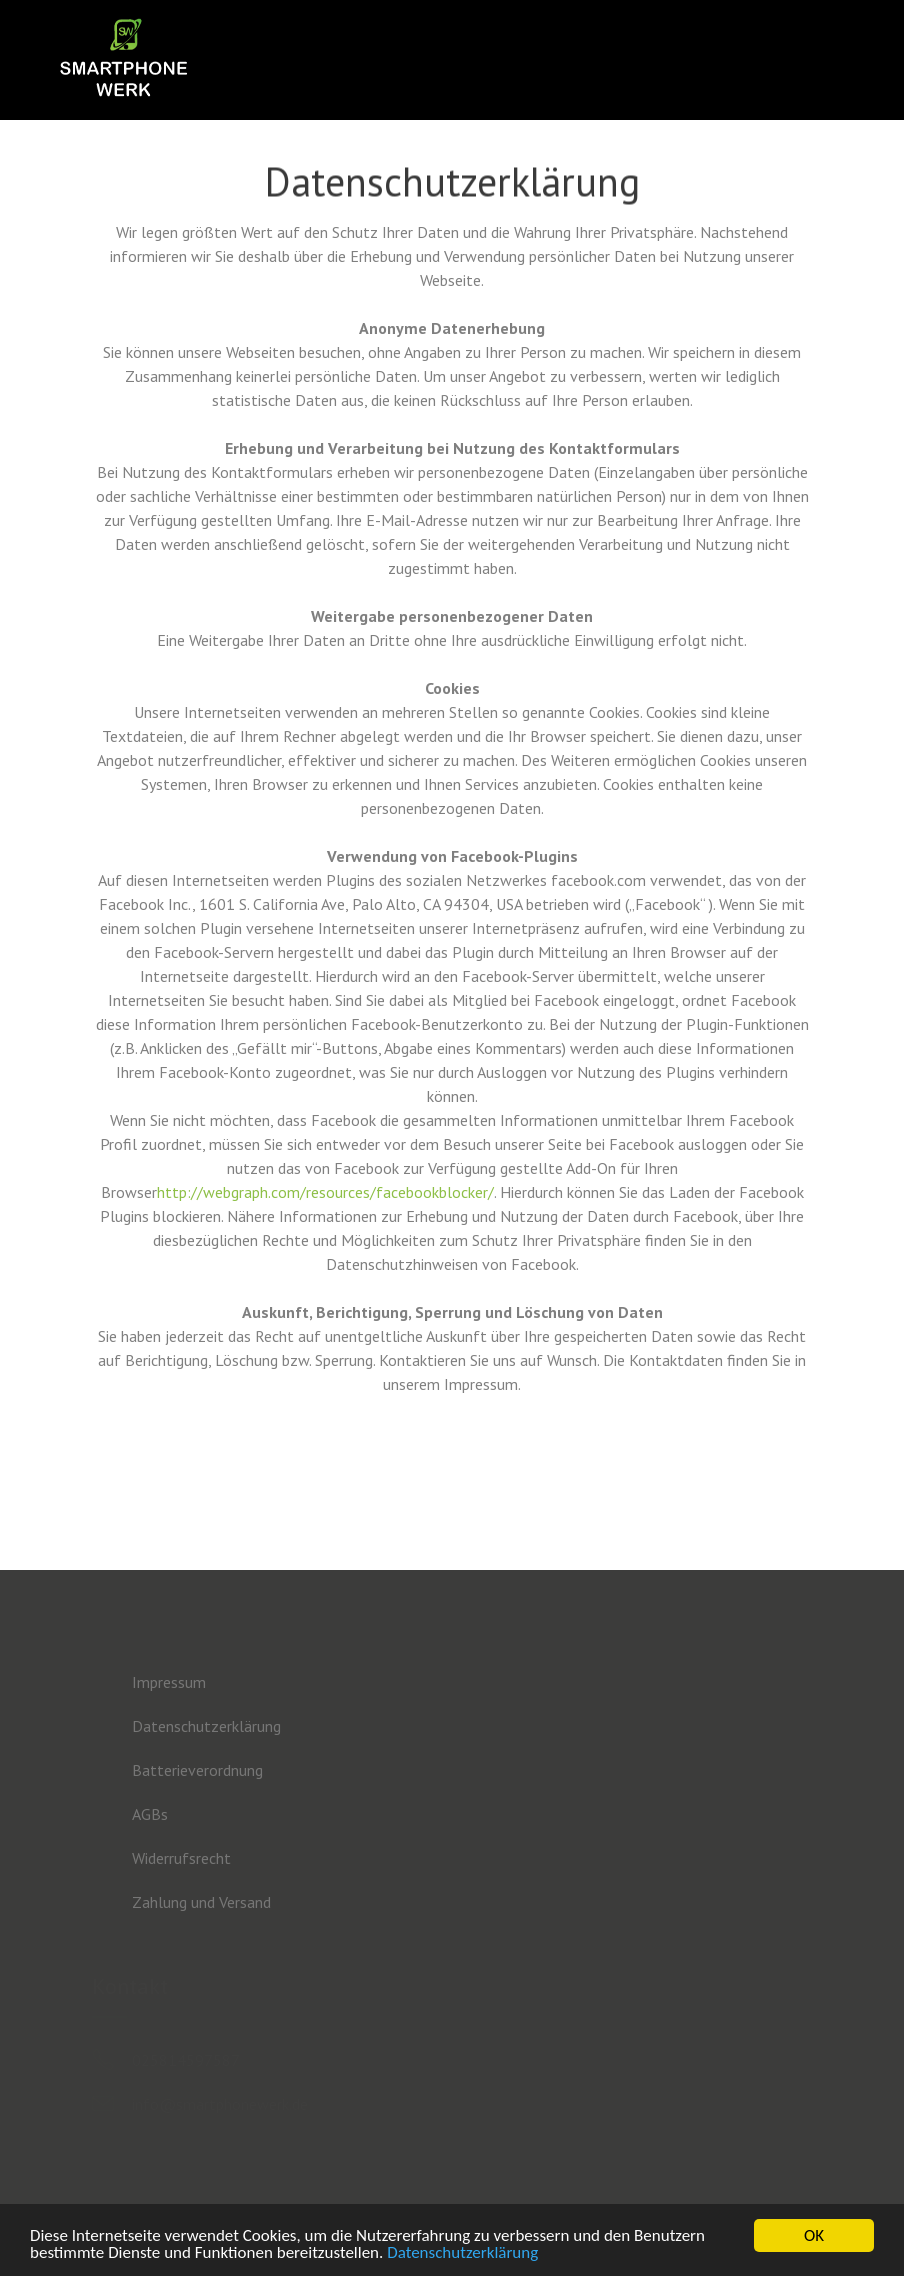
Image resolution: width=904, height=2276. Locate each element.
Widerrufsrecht (181, 1858)
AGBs (150, 1814)
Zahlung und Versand (201, 1902)
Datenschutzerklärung (462, 2253)
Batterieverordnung (197, 1770)
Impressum (169, 1682)
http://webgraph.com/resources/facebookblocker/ (325, 1192)
